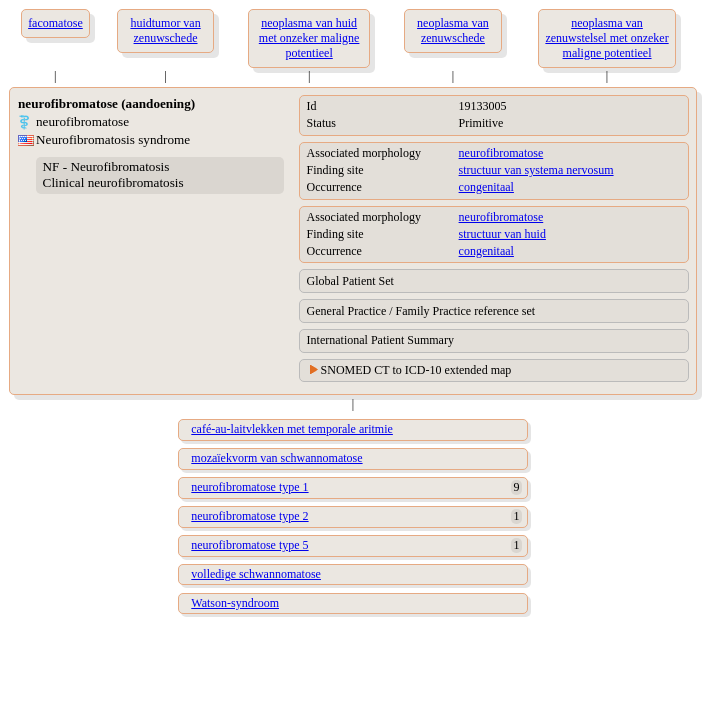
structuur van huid (502, 234)
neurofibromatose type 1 (249, 487)
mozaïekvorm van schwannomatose (276, 458)
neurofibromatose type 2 (249, 516)
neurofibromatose (501, 153)
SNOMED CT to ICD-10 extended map (416, 370)
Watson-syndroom (235, 603)
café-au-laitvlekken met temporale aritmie (292, 429)
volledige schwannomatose (256, 574)
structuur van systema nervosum (536, 170)
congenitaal (486, 187)
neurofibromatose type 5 (249, 545)
